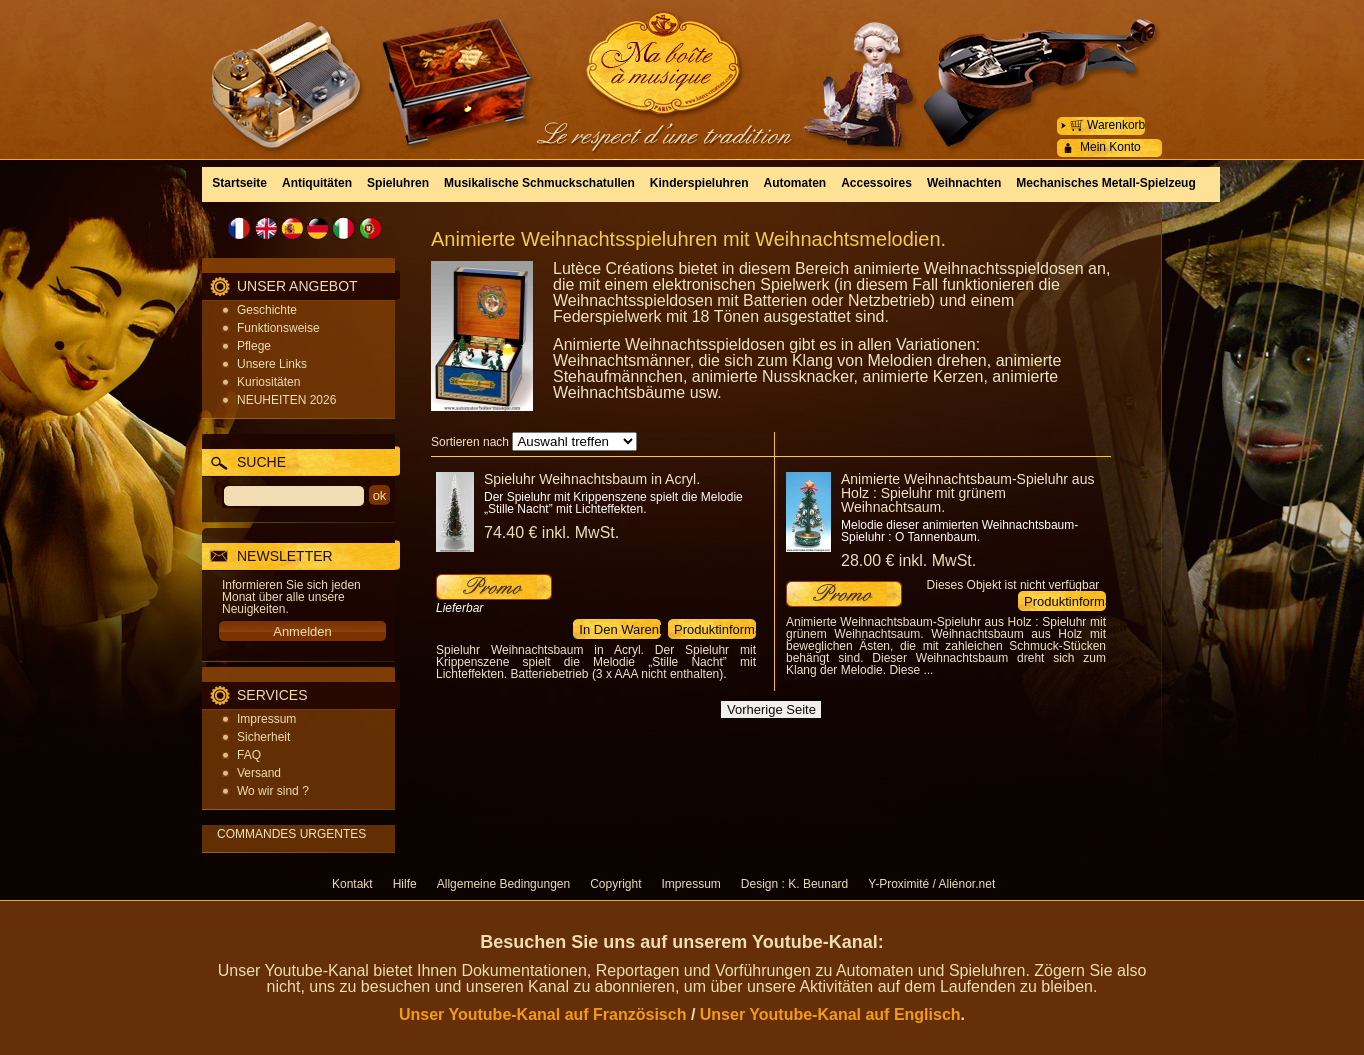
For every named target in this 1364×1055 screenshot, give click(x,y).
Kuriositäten (268, 382)
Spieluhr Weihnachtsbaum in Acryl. (592, 479)
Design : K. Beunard (794, 884)
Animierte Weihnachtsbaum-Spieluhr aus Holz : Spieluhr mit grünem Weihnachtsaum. (967, 493)
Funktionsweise (278, 328)
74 (551, 532)
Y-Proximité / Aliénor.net (931, 884)
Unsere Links (272, 364)
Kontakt (352, 884)
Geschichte (267, 310)
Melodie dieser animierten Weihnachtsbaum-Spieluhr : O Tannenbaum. (959, 531)
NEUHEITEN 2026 (286, 400)
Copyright (615, 884)
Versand (259, 773)
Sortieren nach (470, 442)
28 (908, 560)
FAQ (249, 755)
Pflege (254, 346)
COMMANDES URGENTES (291, 834)
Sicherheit (263, 737)
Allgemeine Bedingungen (503, 884)
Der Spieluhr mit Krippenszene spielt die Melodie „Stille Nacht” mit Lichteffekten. (613, 503)
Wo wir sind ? (273, 791)
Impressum (266, 719)
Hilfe (405, 884)
